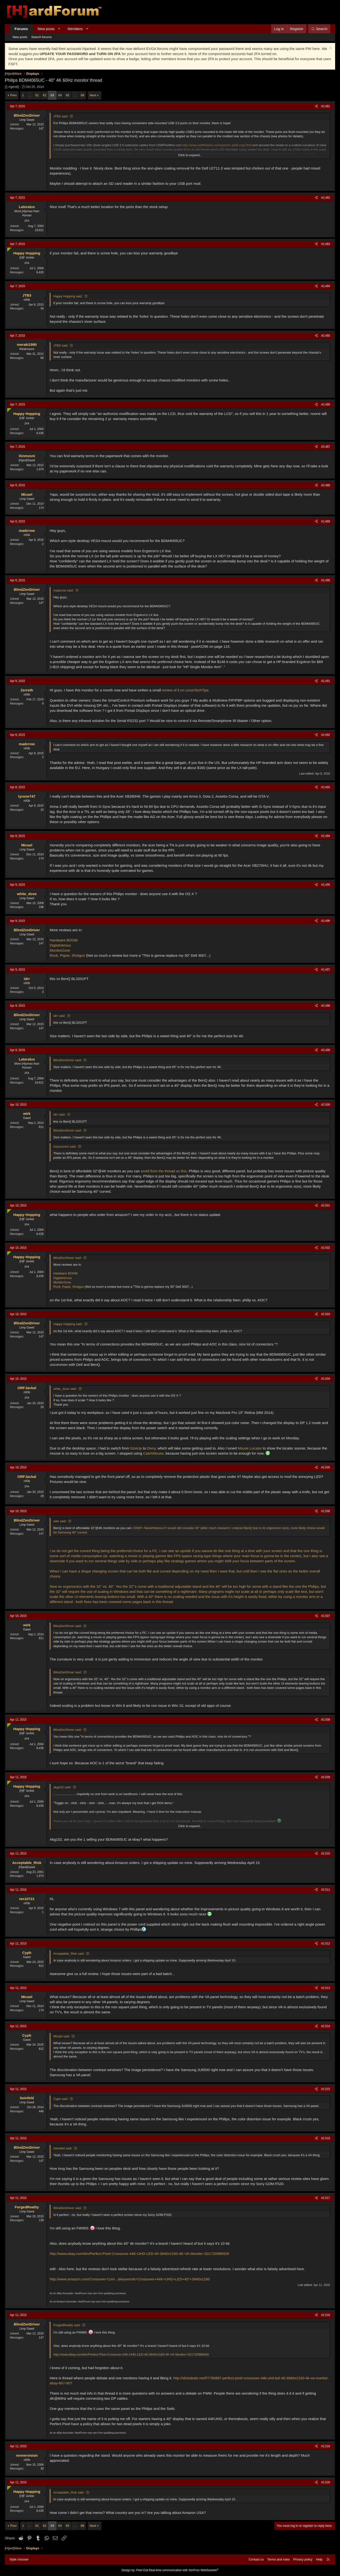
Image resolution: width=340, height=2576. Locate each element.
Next (92, 95)
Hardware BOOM (64, 940)
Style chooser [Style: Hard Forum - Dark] (19, 2559)
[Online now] (8, 248)
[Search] (319, 28)
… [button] (29, 95)
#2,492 (325, 735)
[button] (59, 28)
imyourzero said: (64, 1146)
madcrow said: (63, 590)
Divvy (151, 1448)
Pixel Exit (142, 2570)
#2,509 (325, 1777)
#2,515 (325, 2089)
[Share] (316, 106)
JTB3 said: (60, 116)
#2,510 (325, 1853)
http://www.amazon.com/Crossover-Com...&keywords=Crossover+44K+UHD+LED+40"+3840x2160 (130, 2279)
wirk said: (59, 1521)
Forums (21, 29)
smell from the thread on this (163, 1171)
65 (67, 95)
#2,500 (325, 1104)
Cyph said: (60, 2099)
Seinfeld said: (62, 2148)
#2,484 (325, 286)
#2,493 (325, 787)
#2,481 (325, 106)
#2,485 (325, 335)
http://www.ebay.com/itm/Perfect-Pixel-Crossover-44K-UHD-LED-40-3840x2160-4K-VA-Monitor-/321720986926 (139, 2254)
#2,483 (325, 244)
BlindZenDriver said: (67, 1060)
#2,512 (325, 1943)
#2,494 (325, 836)
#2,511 (325, 1889)
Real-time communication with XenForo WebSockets (184, 2570)
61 (37, 95)
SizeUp (136, 1448)
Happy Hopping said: (68, 296)
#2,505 (325, 1467)
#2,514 (325, 2026)
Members (75, 29)
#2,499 (325, 1050)
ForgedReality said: (67, 2325)
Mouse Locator (250, 1448)
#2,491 (325, 681)
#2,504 (325, 1378)
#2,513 (325, 1988)
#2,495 (325, 884)
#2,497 (325, 969)
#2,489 (325, 521)
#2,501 (325, 1205)
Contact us (256, 2559)
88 (82, 95)
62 (44, 95)
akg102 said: (62, 1787)
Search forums (41, 37)
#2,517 (325, 2198)
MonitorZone (60, 950)
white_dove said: (65, 1389)
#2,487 (325, 446)
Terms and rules (278, 2559)
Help (319, 2559)
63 (52, 95)
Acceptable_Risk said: (68, 1953)
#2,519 (325, 2446)
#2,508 (325, 1719)
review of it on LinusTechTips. (186, 690)
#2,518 (325, 2315)
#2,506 (325, 1511)
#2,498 (325, 1005)
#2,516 (325, 2138)
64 (60, 95)
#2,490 (325, 580)
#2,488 (325, 485)
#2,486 (325, 404)
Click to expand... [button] (190, 155)
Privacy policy (302, 2559)
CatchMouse (153, 1453)
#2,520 (325, 2482)
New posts (46, 29)
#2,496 (325, 921)
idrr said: (59, 1016)
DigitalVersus (60, 945)
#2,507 (325, 1616)
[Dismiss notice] (330, 48)
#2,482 (325, 197)
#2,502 (325, 1247)
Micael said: (61, 2036)
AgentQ (13, 87)
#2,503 (325, 1314)
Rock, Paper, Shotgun (67, 955)
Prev (13, 95)
